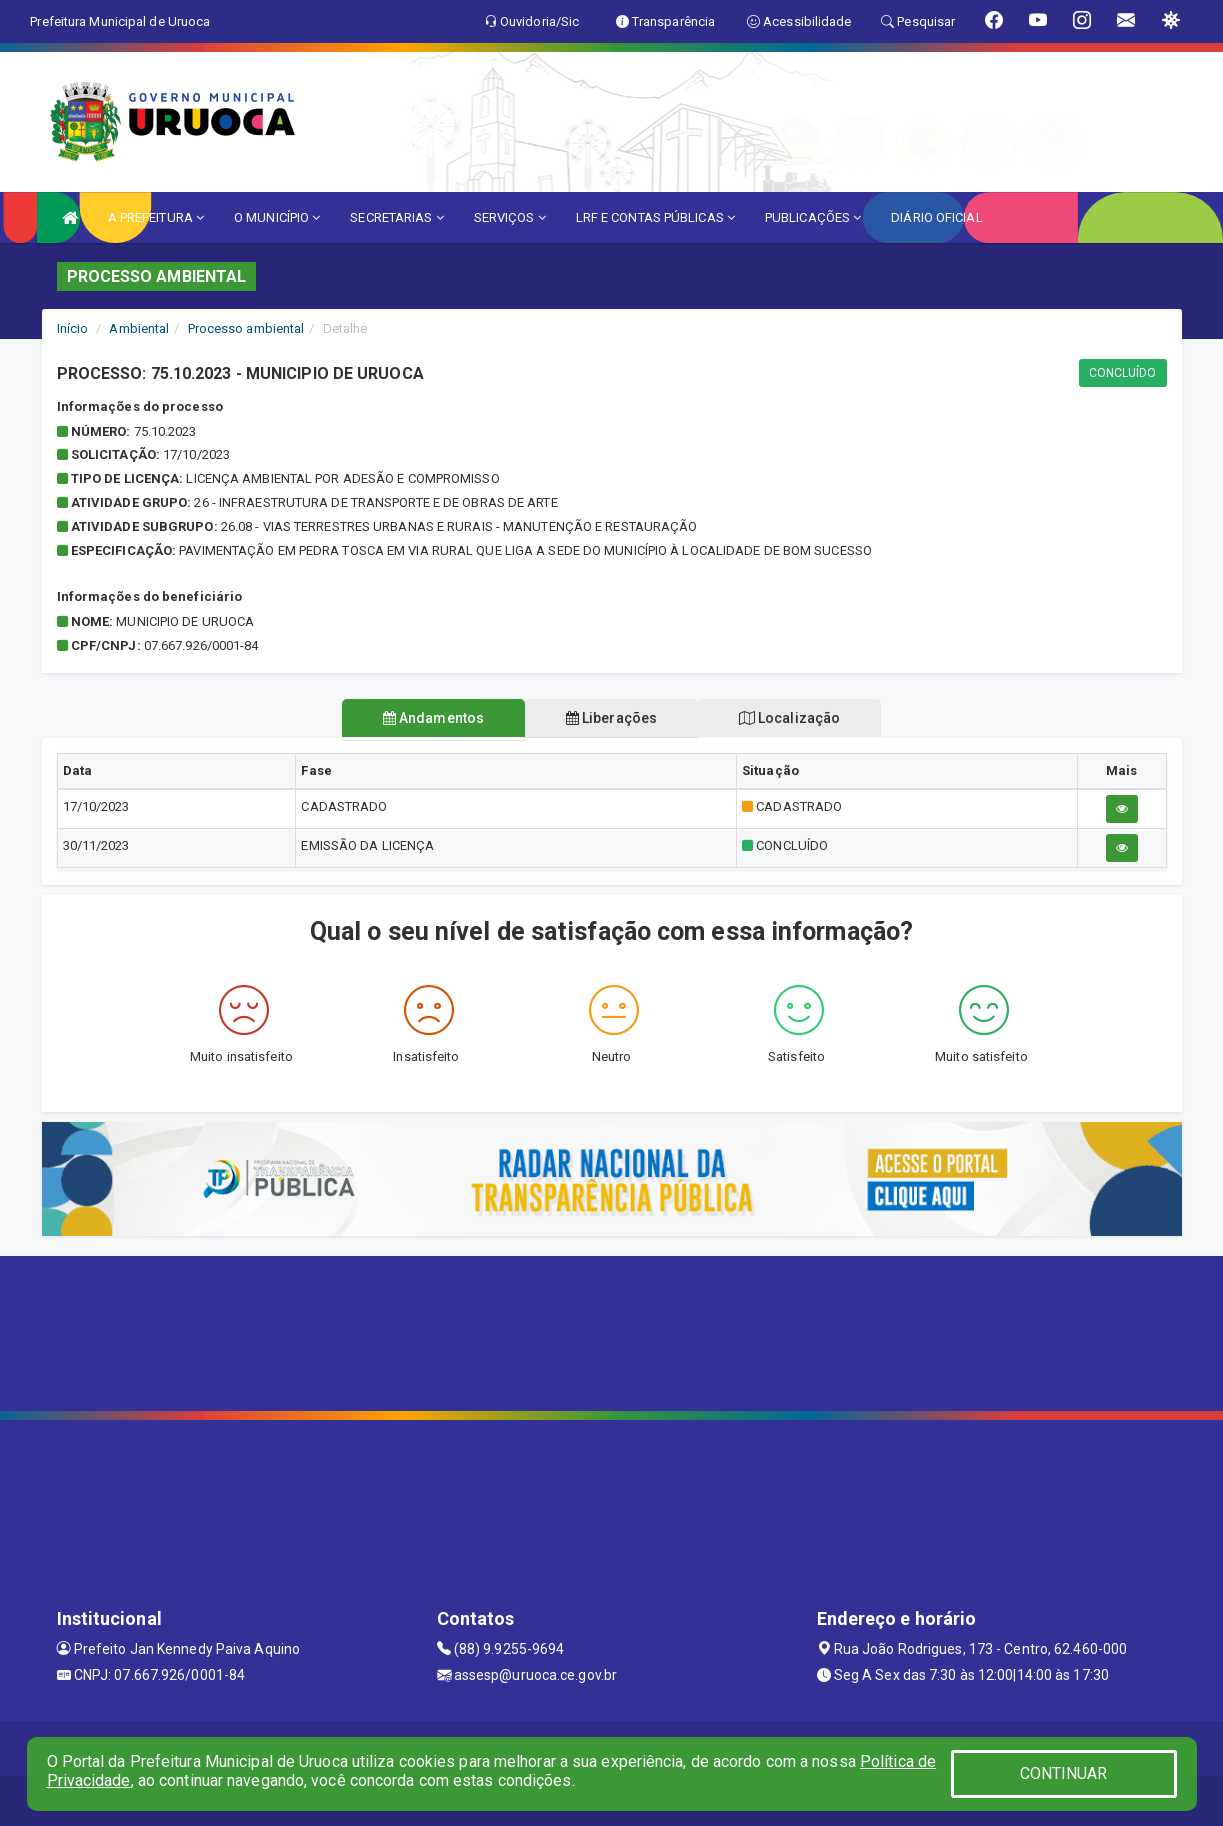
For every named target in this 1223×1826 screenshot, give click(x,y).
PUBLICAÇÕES (813, 217)
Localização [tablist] (791, 718)
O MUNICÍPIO (277, 217)
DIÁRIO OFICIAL (936, 217)
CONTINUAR (1064, 1773)
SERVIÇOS (510, 217)
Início (73, 328)
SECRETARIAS (396, 217)
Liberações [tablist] (611, 718)
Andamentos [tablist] (431, 718)
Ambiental (139, 328)
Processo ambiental (246, 328)
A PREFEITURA (156, 217)
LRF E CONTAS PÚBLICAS (655, 217)
